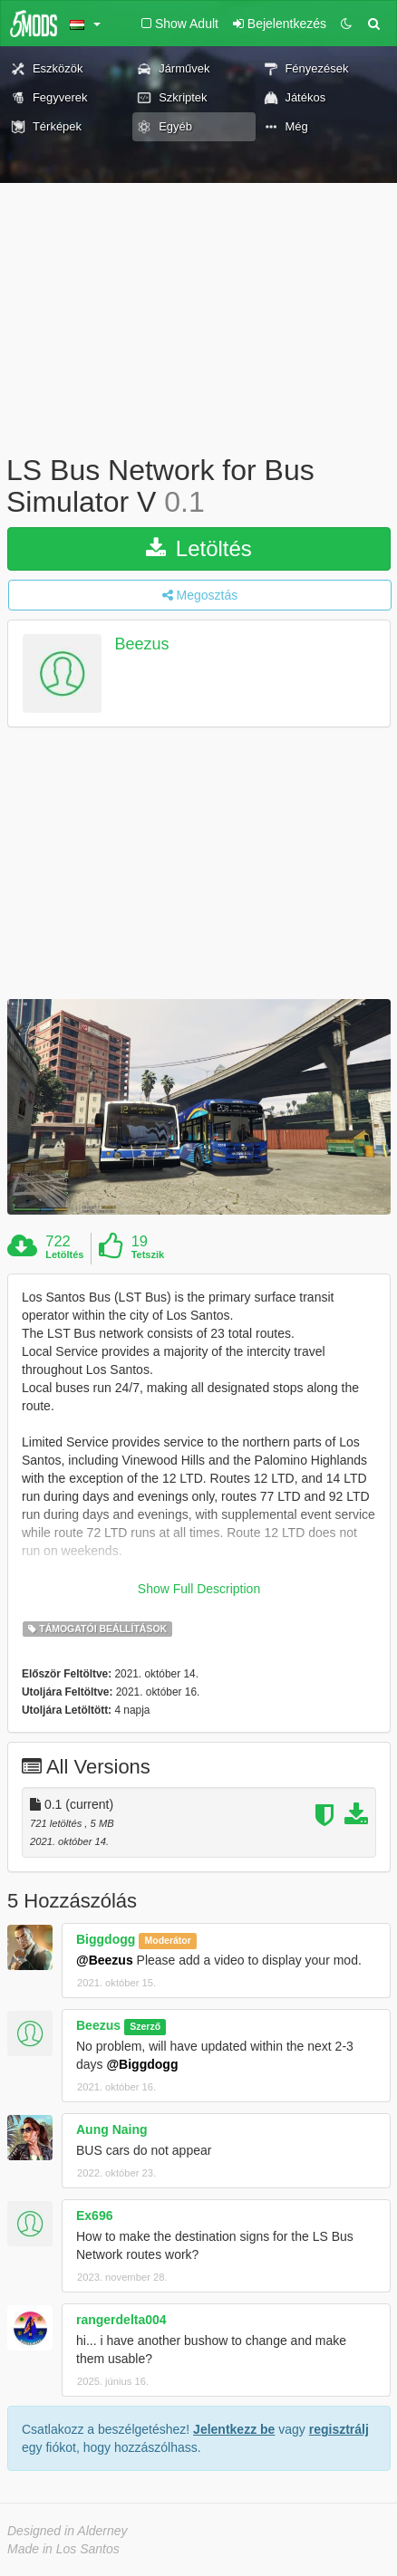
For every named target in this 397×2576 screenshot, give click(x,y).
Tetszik (147, 1254)
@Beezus (104, 1960)
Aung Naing (112, 2129)
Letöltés (199, 548)
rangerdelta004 (121, 2319)
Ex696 (94, 2215)
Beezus (142, 645)
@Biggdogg (142, 2064)
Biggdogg (105, 1939)
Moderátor (168, 1940)
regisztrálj (339, 2429)
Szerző (145, 2026)
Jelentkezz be (234, 2429)
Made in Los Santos (63, 2549)
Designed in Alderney (67, 2530)
